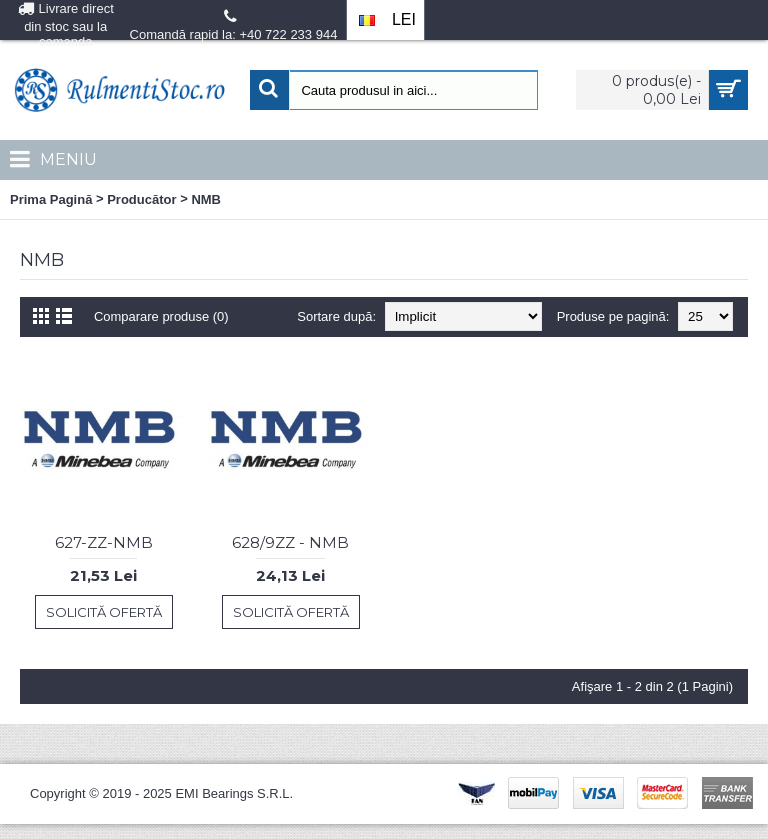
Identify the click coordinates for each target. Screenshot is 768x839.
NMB (206, 199)
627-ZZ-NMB (104, 542)
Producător (141, 199)
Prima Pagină (51, 199)
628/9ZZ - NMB (290, 542)
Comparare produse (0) (161, 316)
